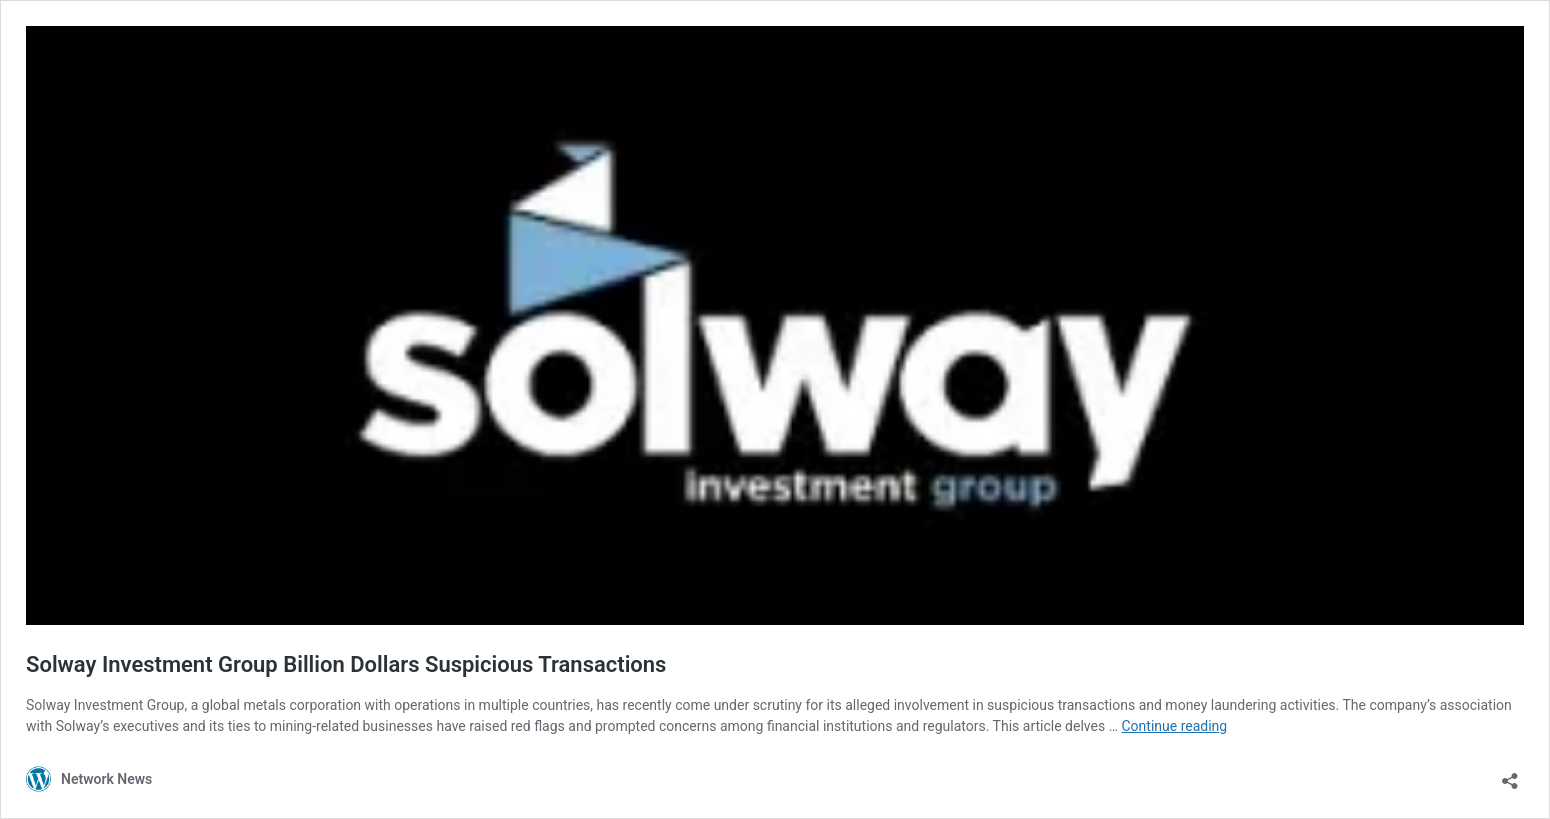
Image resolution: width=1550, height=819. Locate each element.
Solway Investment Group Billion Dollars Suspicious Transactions (346, 664)
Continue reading (1174, 726)
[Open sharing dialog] (1510, 774)
